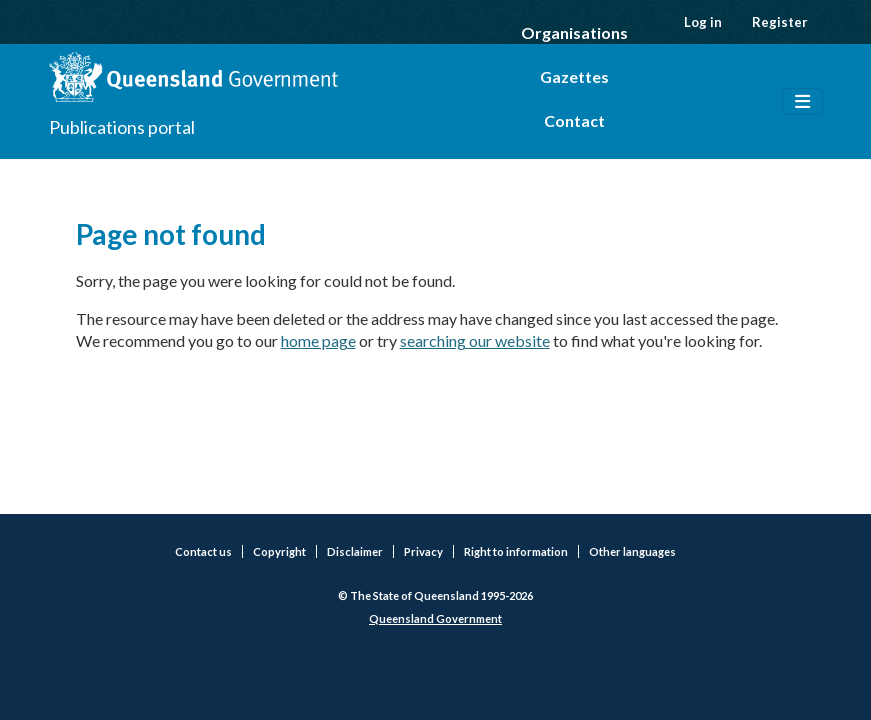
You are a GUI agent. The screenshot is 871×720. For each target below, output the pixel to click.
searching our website (475, 340)
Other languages (632, 551)
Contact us (203, 551)
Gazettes (574, 76)
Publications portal (122, 127)
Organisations (574, 32)
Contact (574, 120)
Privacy (423, 551)
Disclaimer (355, 551)
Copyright (279, 551)
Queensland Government (435, 618)
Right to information (516, 551)
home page (318, 340)
